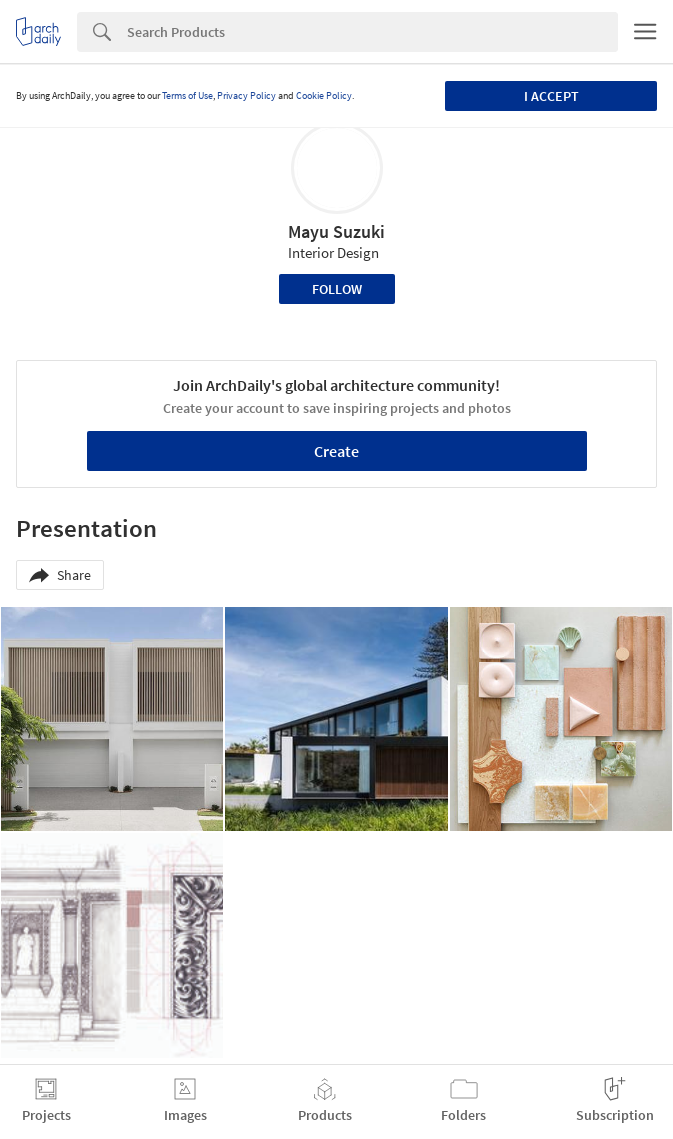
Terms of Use (187, 95)
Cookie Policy (324, 95)
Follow (337, 289)
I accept (551, 96)
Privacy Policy (246, 95)
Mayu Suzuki (336, 231)
